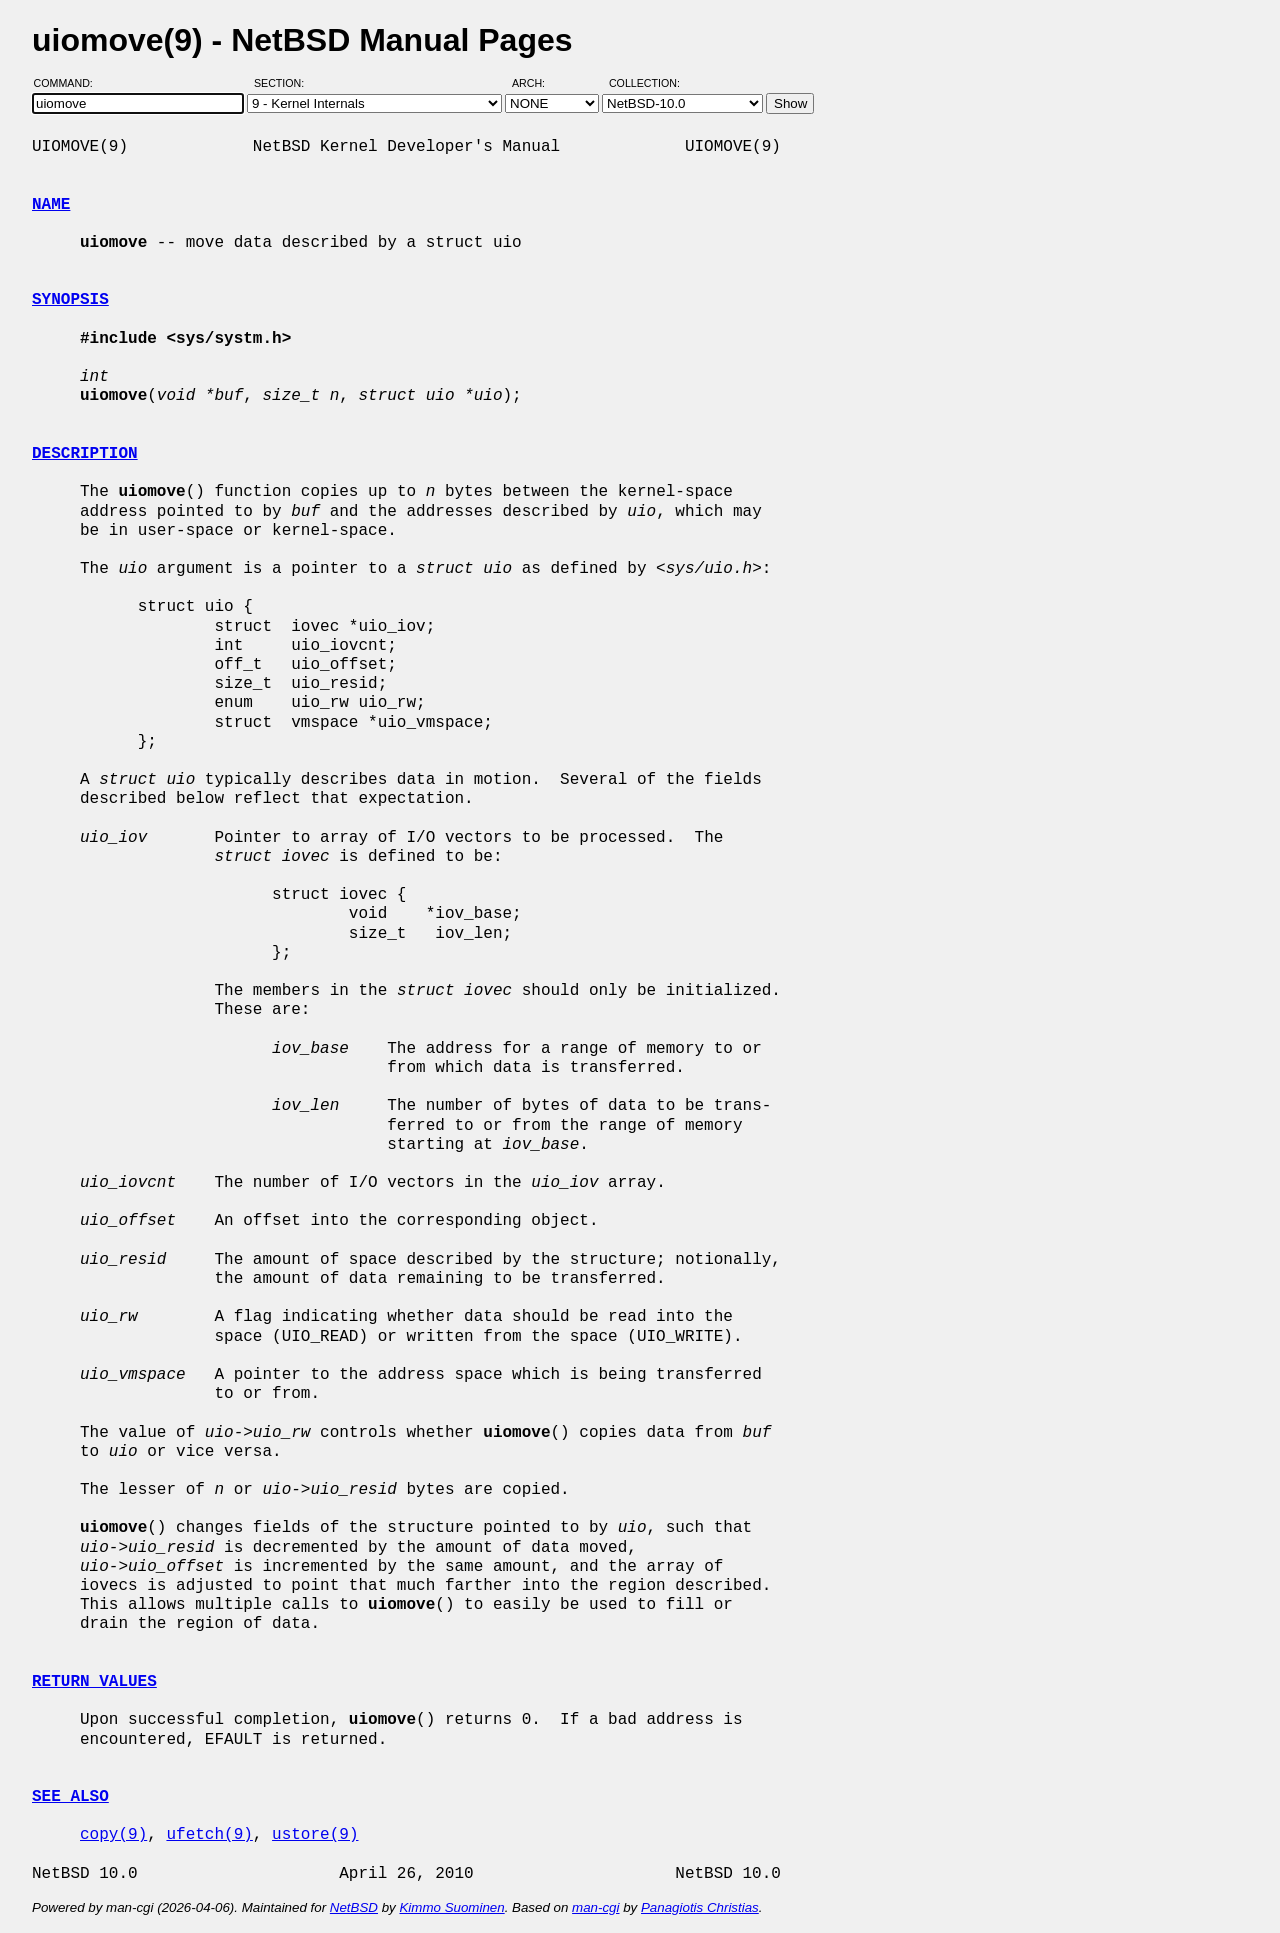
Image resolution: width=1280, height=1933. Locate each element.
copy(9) (113, 1835)
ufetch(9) (209, 1835)
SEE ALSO (70, 1797)
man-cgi (595, 1907)
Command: (69, 83)
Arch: (537, 83)
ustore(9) (315, 1835)
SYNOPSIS (70, 300)
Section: (283, 83)
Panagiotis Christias (700, 1907)
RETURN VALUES (94, 1682)
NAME (51, 205)
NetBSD (354, 1907)
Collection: (644, 83)
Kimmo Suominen (451, 1907)
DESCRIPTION (85, 454)
